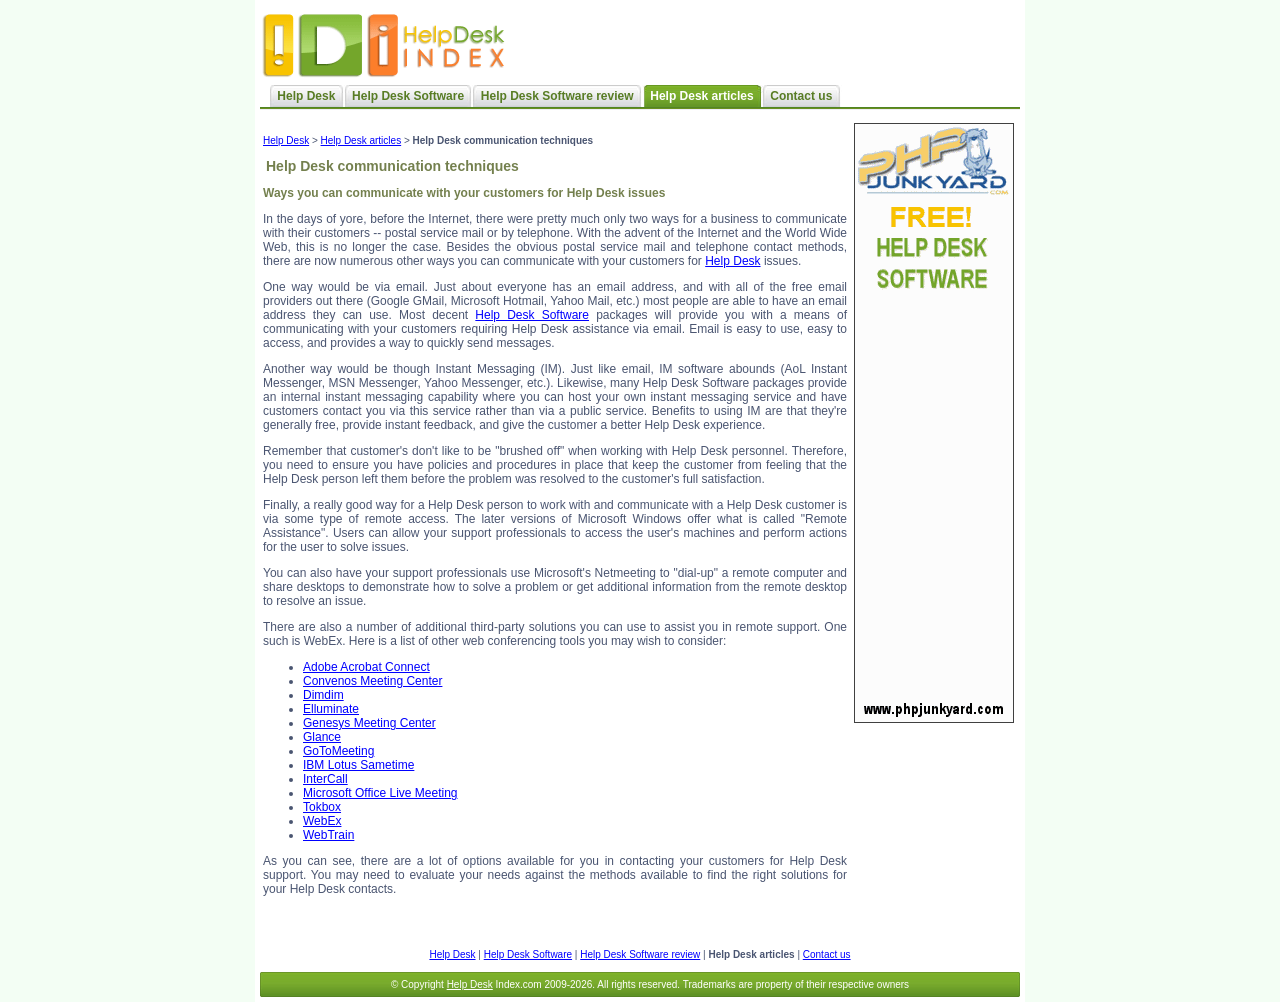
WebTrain (328, 835)
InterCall (325, 779)
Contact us (801, 96)
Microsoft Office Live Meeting (380, 793)
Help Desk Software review (557, 96)
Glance (322, 737)
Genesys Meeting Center (369, 723)
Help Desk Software (408, 96)
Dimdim (323, 695)
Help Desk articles (361, 140)
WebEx (322, 821)
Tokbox (322, 807)
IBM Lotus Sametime (358, 765)
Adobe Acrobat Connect (366, 667)
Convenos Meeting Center (372, 681)
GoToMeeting (338, 751)
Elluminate (331, 709)
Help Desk (306, 96)
